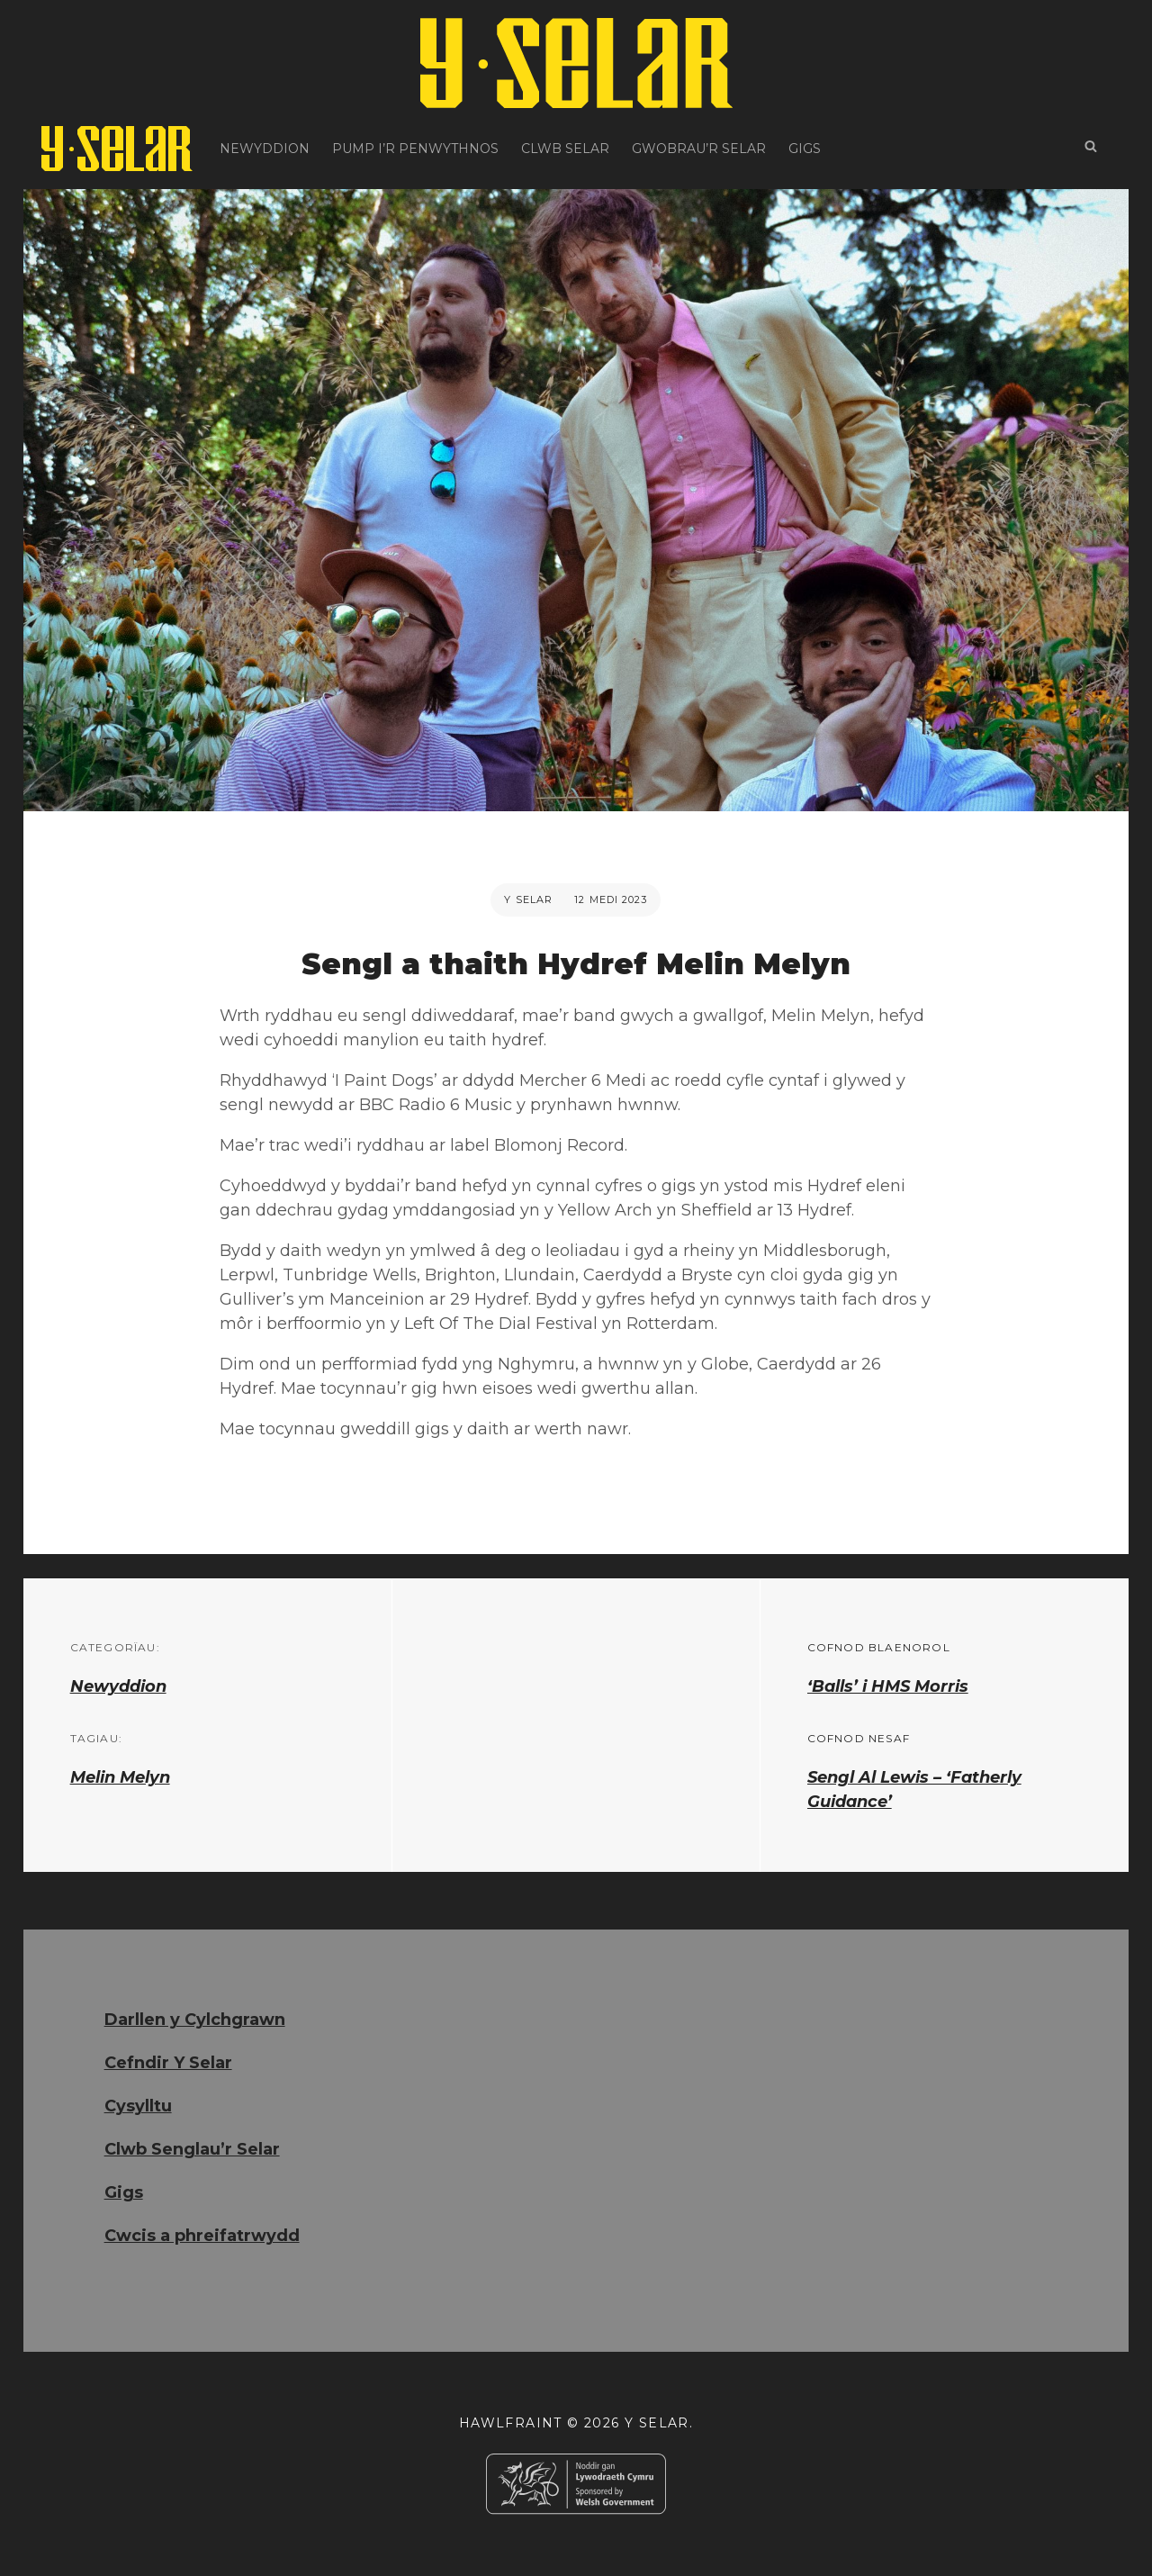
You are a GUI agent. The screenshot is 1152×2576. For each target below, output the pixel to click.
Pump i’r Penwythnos (415, 148)
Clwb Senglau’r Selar (192, 2149)
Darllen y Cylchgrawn (194, 2019)
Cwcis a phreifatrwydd (202, 2236)
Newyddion (265, 148)
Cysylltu (138, 2106)
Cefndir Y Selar (168, 2063)
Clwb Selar (565, 148)
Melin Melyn (120, 1777)
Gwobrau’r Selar (699, 148)
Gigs (804, 148)
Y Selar (528, 899)
